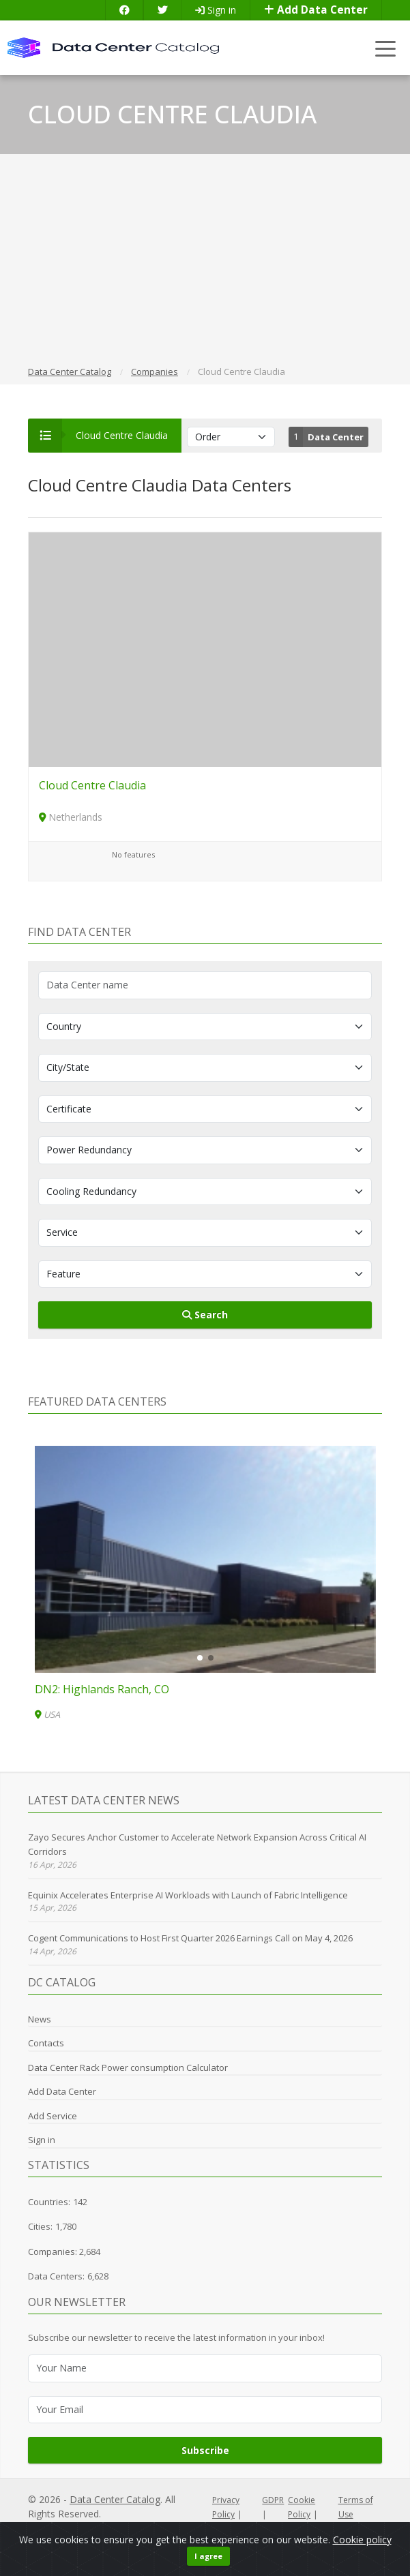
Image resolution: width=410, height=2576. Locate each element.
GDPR (273, 2500)
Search (205, 1314)
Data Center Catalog (115, 2499)
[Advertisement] (205, 261)
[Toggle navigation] (385, 48)
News (39, 2019)
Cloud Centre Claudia (92, 785)
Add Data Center (316, 10)
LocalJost (96, 2527)
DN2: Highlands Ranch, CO (102, 1689)
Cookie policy (362, 2554)
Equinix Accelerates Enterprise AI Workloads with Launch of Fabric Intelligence (188, 1895)
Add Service (52, 2116)
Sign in (215, 9)
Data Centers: (56, 2276)
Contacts (46, 2043)
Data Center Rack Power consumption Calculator (128, 2067)
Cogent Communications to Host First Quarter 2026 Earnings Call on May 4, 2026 (190, 1938)
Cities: (40, 2226)
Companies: (53, 2251)
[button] (200, 1658)
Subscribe (205, 2450)
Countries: (49, 2202)
